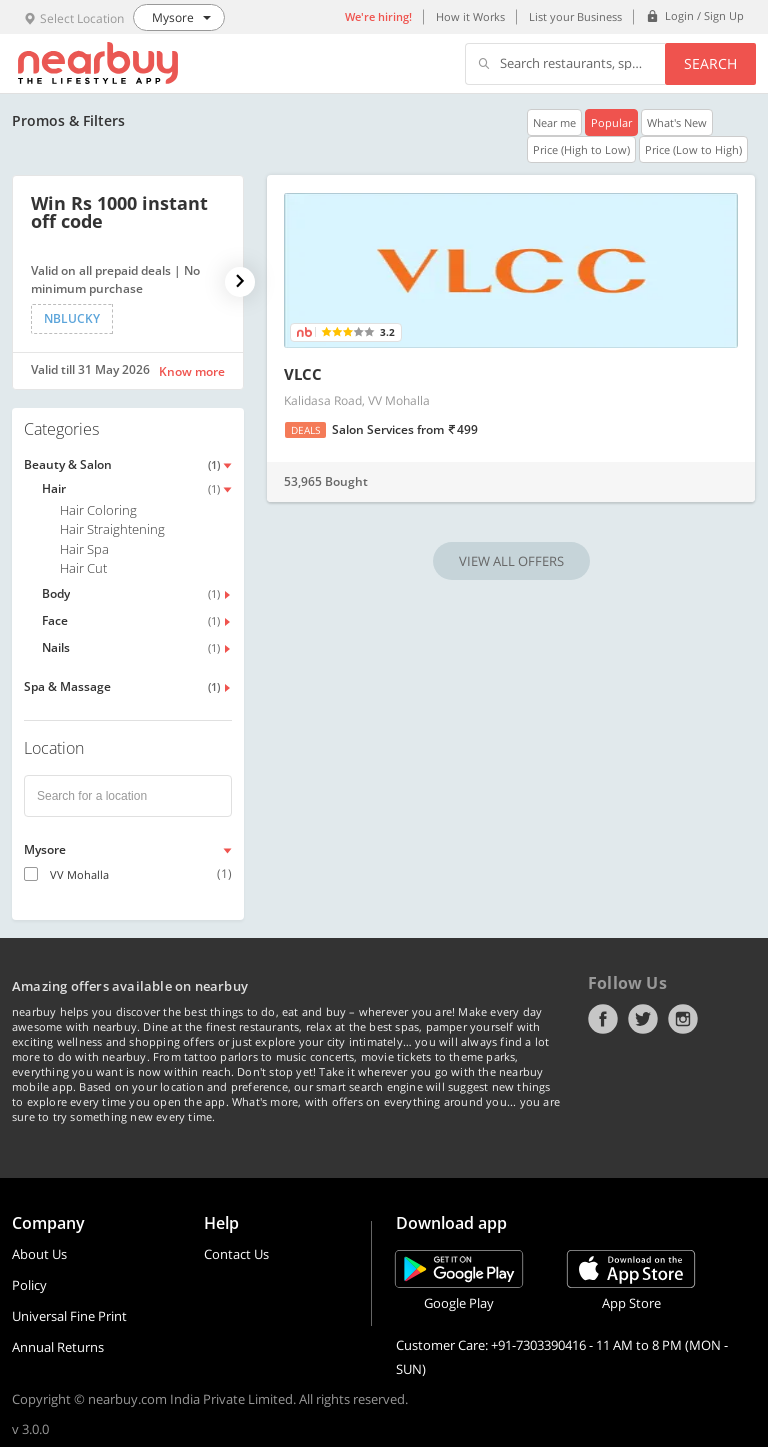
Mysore (45, 849)
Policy (29, 1285)
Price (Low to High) (693, 149)
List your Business (575, 16)
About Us (39, 1254)
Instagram (683, 1019)
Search (710, 63)
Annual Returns (58, 1347)
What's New (677, 122)
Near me (554, 122)
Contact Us (236, 1254)
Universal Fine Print (69, 1316)
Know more (192, 371)
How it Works (470, 16)
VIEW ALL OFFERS (511, 561)
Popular (611, 122)
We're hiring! (378, 16)
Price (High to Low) (581, 149)
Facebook (603, 1019)
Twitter (643, 1019)
